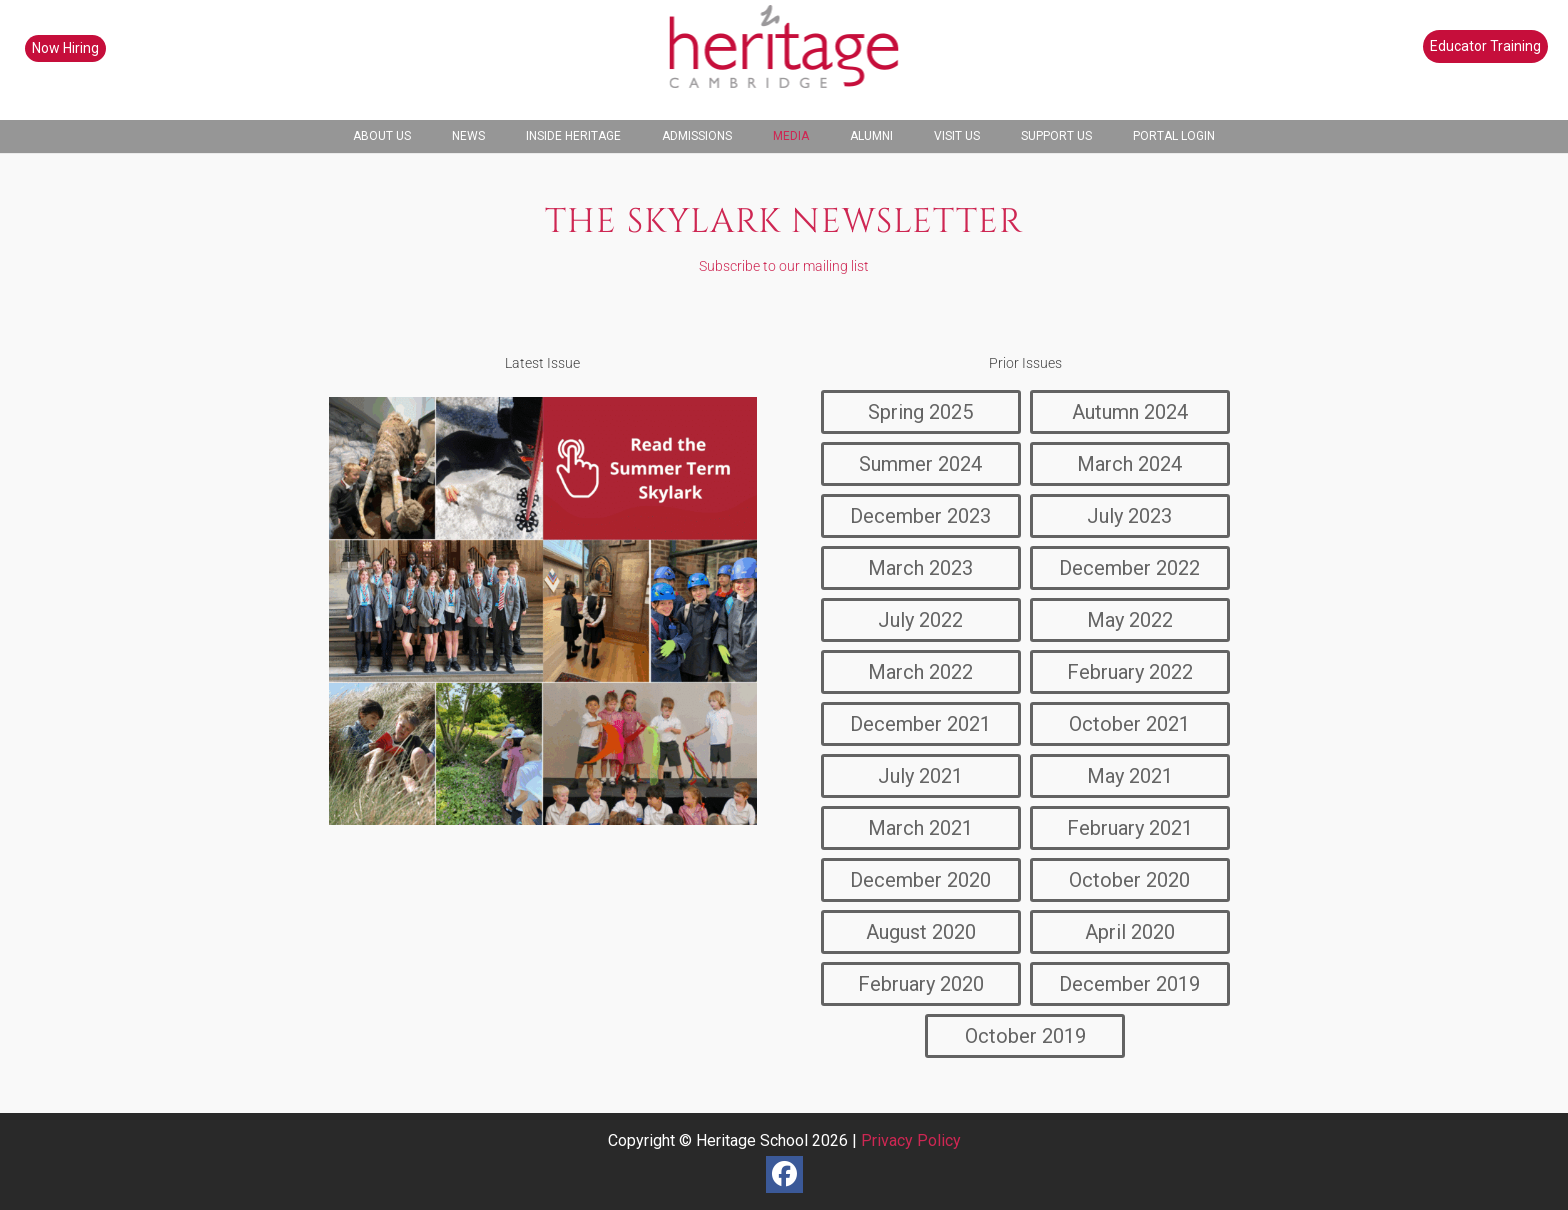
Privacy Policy (911, 1140)
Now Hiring (65, 48)
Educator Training (1485, 46)
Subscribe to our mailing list (784, 266)
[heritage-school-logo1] (784, 60)
